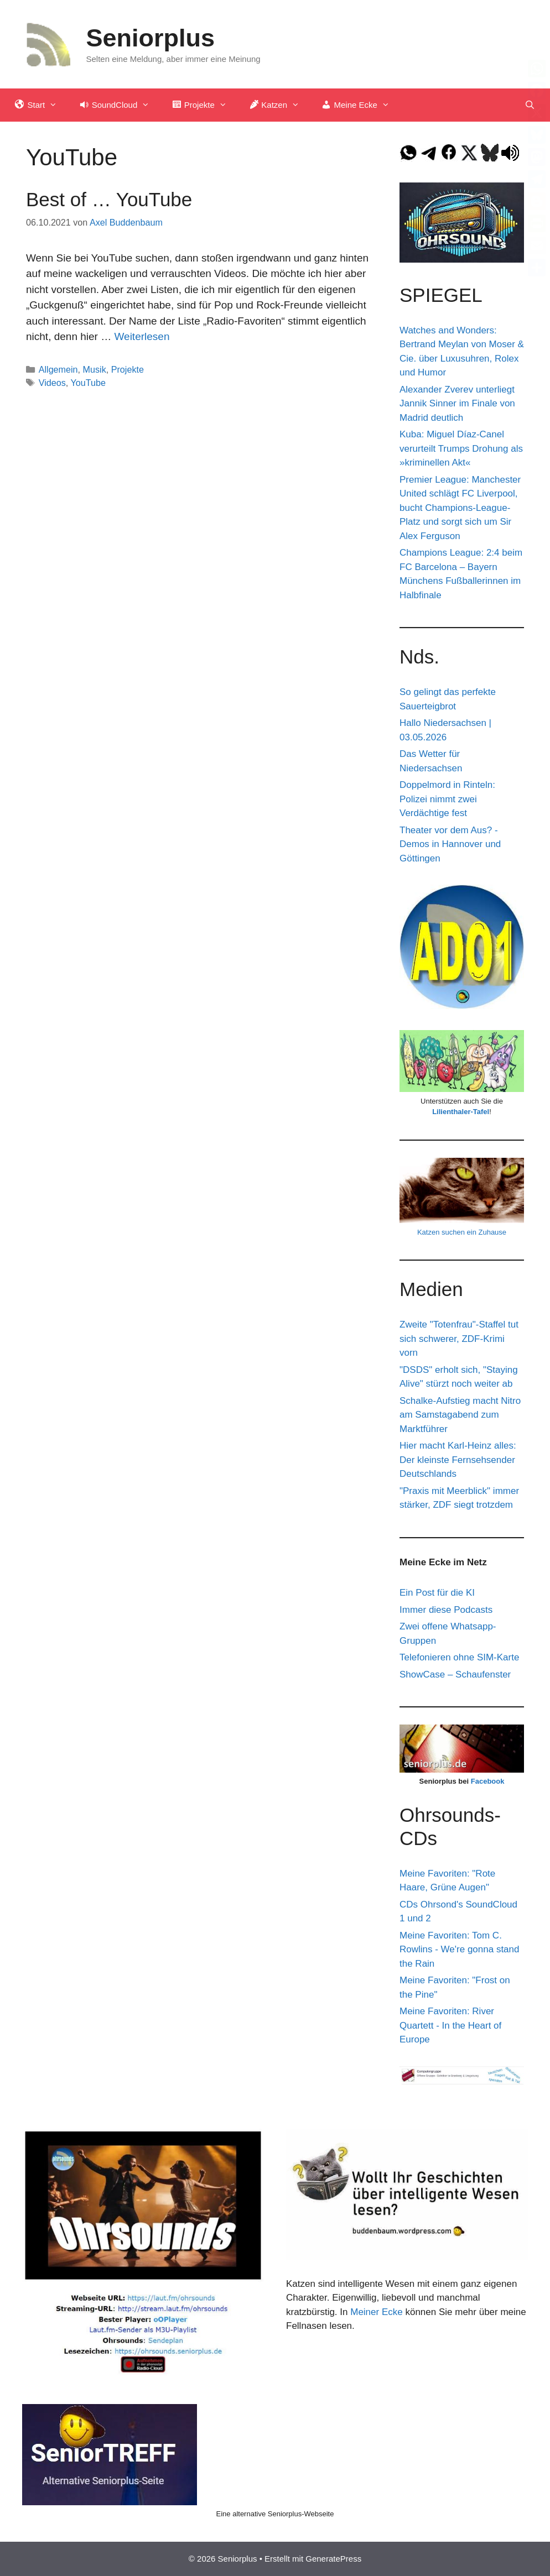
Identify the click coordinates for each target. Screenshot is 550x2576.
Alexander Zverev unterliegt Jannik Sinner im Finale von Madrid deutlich (457, 403)
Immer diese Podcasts (445, 1610)
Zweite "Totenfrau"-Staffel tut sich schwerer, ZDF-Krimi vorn (458, 1338)
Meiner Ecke (376, 2312)
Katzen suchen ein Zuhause (461, 1232)
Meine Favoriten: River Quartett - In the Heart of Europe (450, 2025)
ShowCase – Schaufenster (455, 1674)
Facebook (488, 1781)
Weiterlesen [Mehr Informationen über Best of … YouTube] (141, 336)
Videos (52, 383)
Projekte (127, 369)
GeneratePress (333, 2558)
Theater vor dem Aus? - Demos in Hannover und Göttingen (450, 844)
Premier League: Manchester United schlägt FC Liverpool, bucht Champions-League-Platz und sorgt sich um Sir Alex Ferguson (460, 507)
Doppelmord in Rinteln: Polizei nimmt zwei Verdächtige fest (447, 799)
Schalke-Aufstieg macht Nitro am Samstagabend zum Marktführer (460, 1415)
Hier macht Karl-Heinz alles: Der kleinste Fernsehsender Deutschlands (457, 1459)
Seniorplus (150, 38)
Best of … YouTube (109, 199)
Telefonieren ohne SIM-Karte (459, 1657)
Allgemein (58, 369)
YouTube (87, 383)
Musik (94, 369)
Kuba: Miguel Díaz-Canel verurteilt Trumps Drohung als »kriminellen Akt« (461, 448)
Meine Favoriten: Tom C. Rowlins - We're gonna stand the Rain (459, 1949)
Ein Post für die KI (437, 1592)
